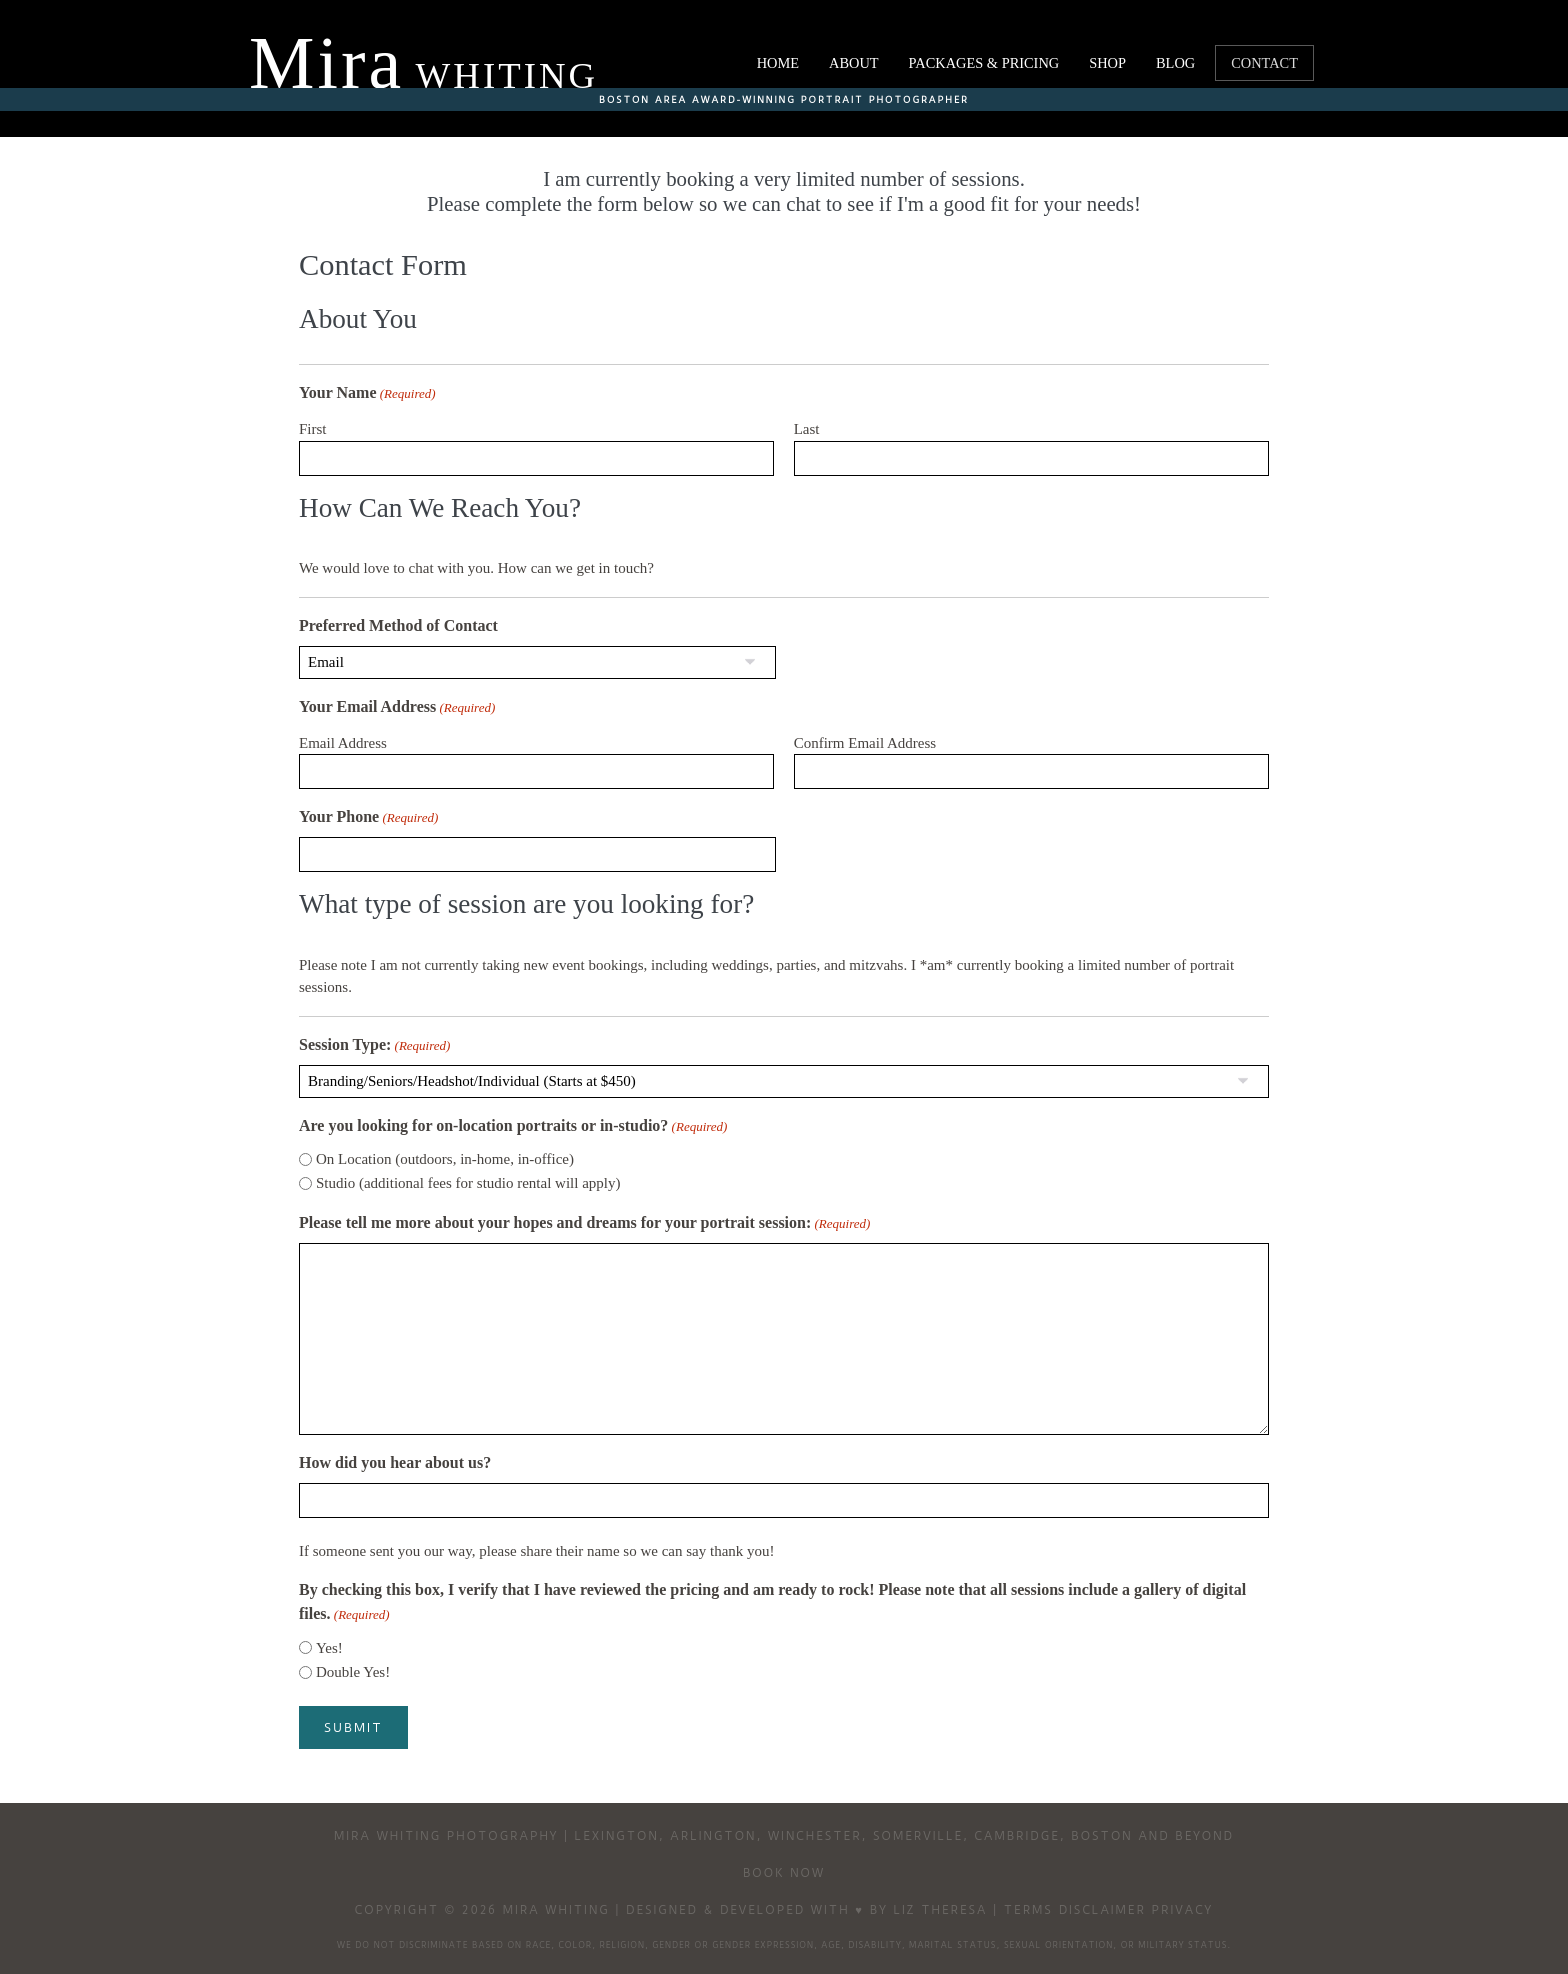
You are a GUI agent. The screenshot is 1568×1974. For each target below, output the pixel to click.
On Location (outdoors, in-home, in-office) (445, 1159)
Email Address (343, 743)
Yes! (329, 1648)
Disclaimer (1102, 1908)
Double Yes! (353, 1672)
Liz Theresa (941, 1908)
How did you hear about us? (395, 1462)
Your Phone (368, 818)
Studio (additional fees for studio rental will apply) (468, 1183)
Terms (1028, 1908)
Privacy (1183, 1908)
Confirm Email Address (865, 743)
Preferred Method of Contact (398, 625)
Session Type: (374, 1046)
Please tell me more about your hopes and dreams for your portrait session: (584, 1224)
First (313, 429)
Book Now (784, 1871)
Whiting (423, 75)
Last (807, 429)
